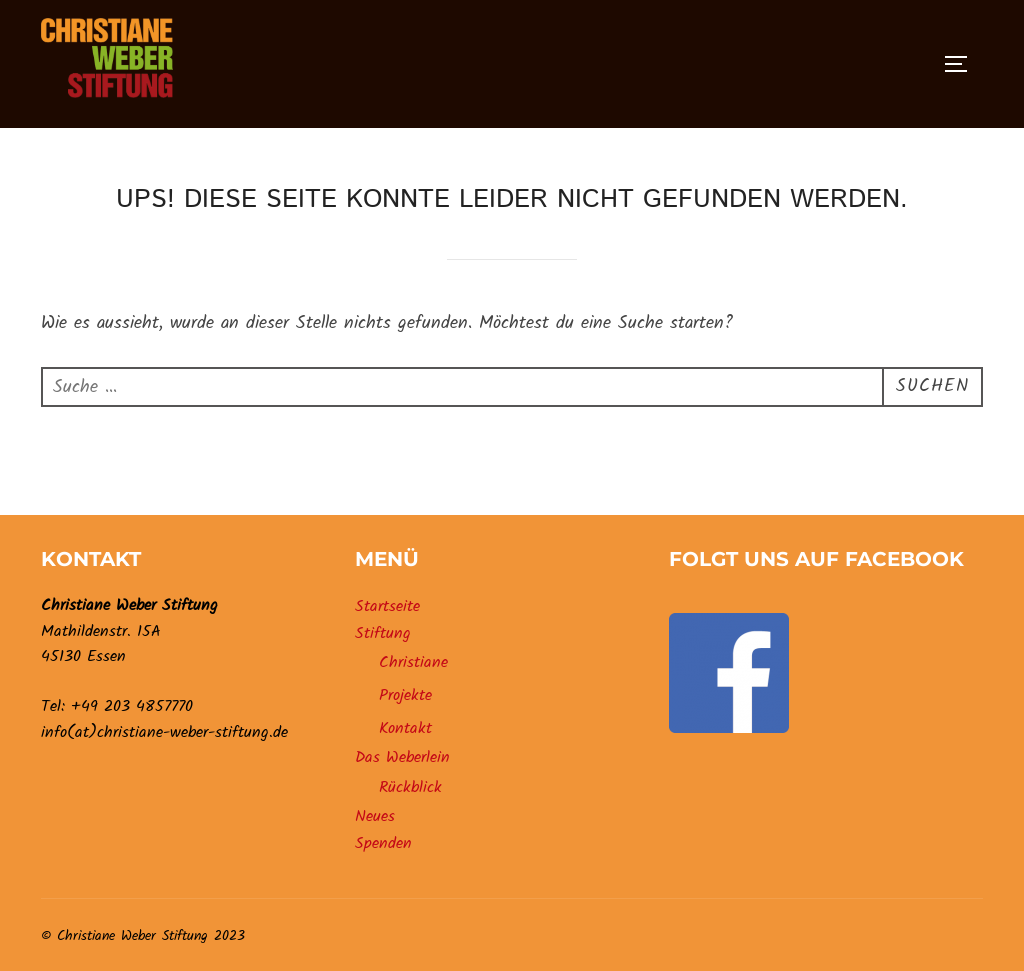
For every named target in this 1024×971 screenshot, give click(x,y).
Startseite (387, 606)
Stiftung (383, 633)
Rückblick (410, 787)
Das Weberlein (402, 757)
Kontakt (405, 728)
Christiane (413, 662)
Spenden (383, 843)
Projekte (405, 695)
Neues (375, 816)
